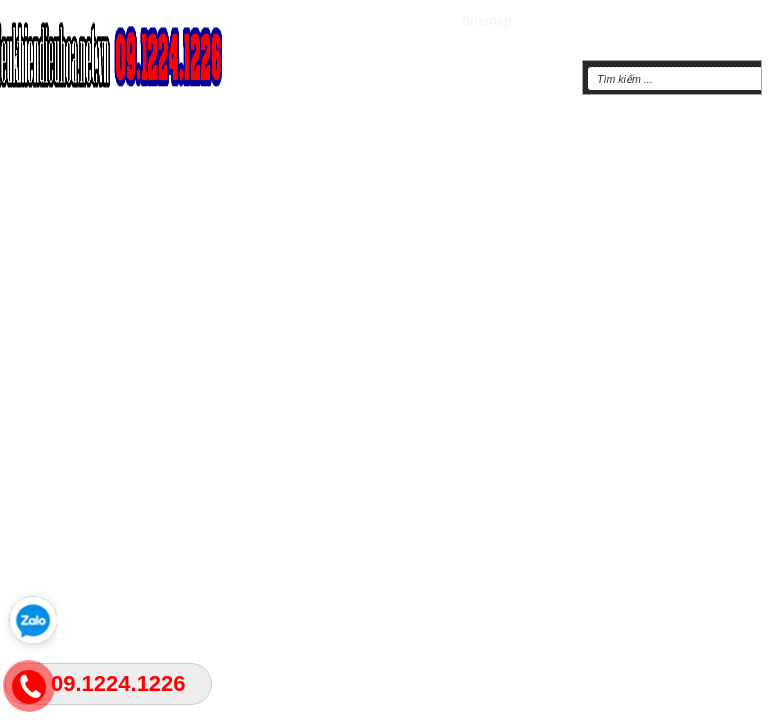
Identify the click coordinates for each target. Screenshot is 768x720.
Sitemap (486, 20)
